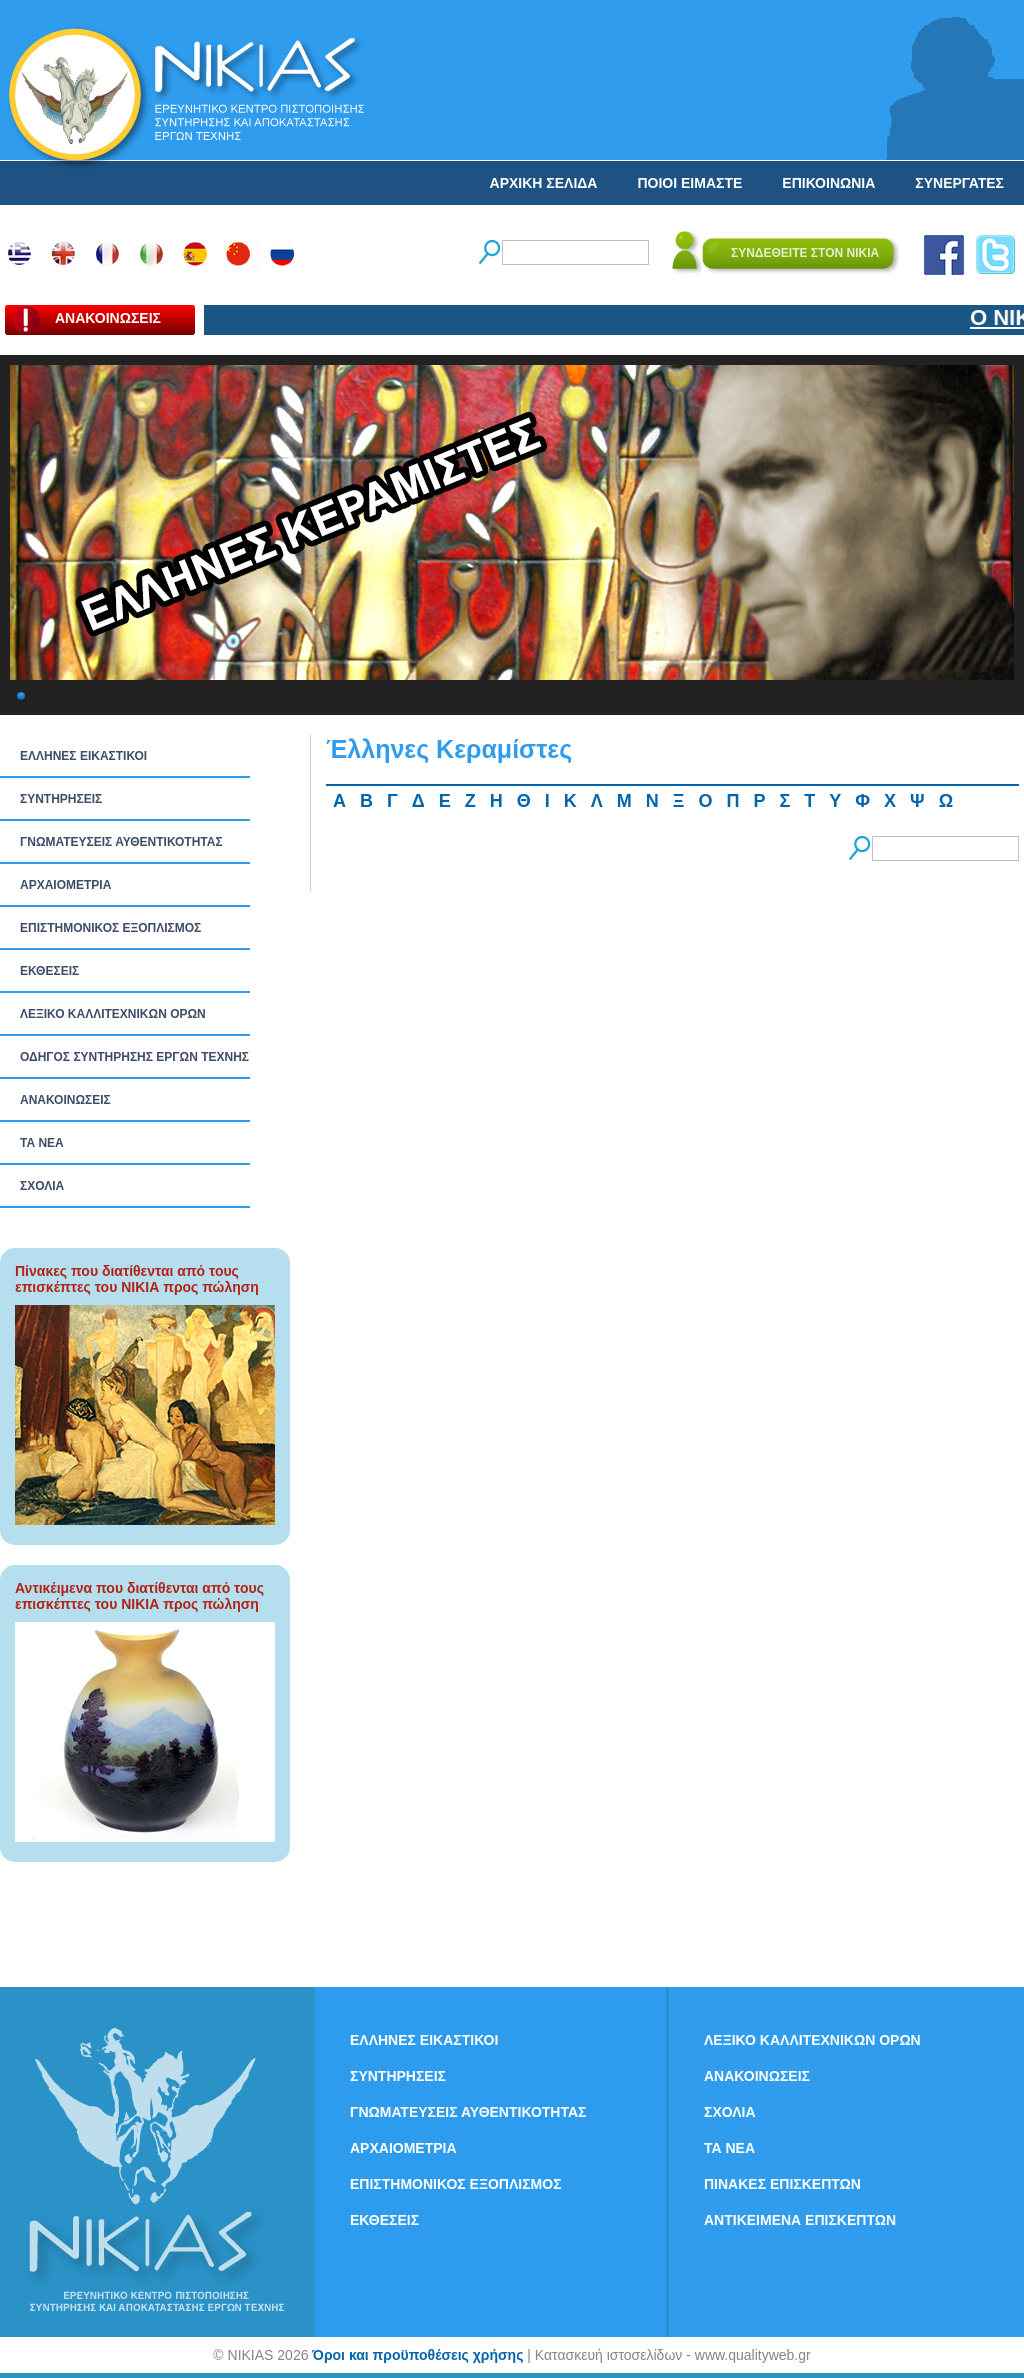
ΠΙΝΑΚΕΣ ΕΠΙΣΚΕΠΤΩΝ (782, 2184)
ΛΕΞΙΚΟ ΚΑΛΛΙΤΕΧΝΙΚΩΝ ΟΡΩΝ (113, 1014)
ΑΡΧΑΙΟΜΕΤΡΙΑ (65, 885)
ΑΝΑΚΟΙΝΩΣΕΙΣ (65, 1100)
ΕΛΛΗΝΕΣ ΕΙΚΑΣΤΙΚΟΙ (83, 756)
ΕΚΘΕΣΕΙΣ (49, 971)
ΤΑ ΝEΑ (42, 1143)
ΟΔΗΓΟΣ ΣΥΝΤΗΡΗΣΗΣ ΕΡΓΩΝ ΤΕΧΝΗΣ (134, 1057)
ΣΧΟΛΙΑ (42, 1186)
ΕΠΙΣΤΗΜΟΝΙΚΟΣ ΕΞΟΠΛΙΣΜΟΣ (110, 928)
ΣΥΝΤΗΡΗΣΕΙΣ (61, 799)
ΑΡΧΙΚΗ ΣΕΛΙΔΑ (544, 183)
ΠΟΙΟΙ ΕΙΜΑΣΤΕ (689, 183)
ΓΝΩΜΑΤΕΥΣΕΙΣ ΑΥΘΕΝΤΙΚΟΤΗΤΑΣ (121, 842)
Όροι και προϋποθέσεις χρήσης (417, 2355)
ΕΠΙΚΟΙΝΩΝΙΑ (828, 183)
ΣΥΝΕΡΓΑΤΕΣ (959, 183)
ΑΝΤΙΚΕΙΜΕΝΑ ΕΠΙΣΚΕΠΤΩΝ (800, 2220)
